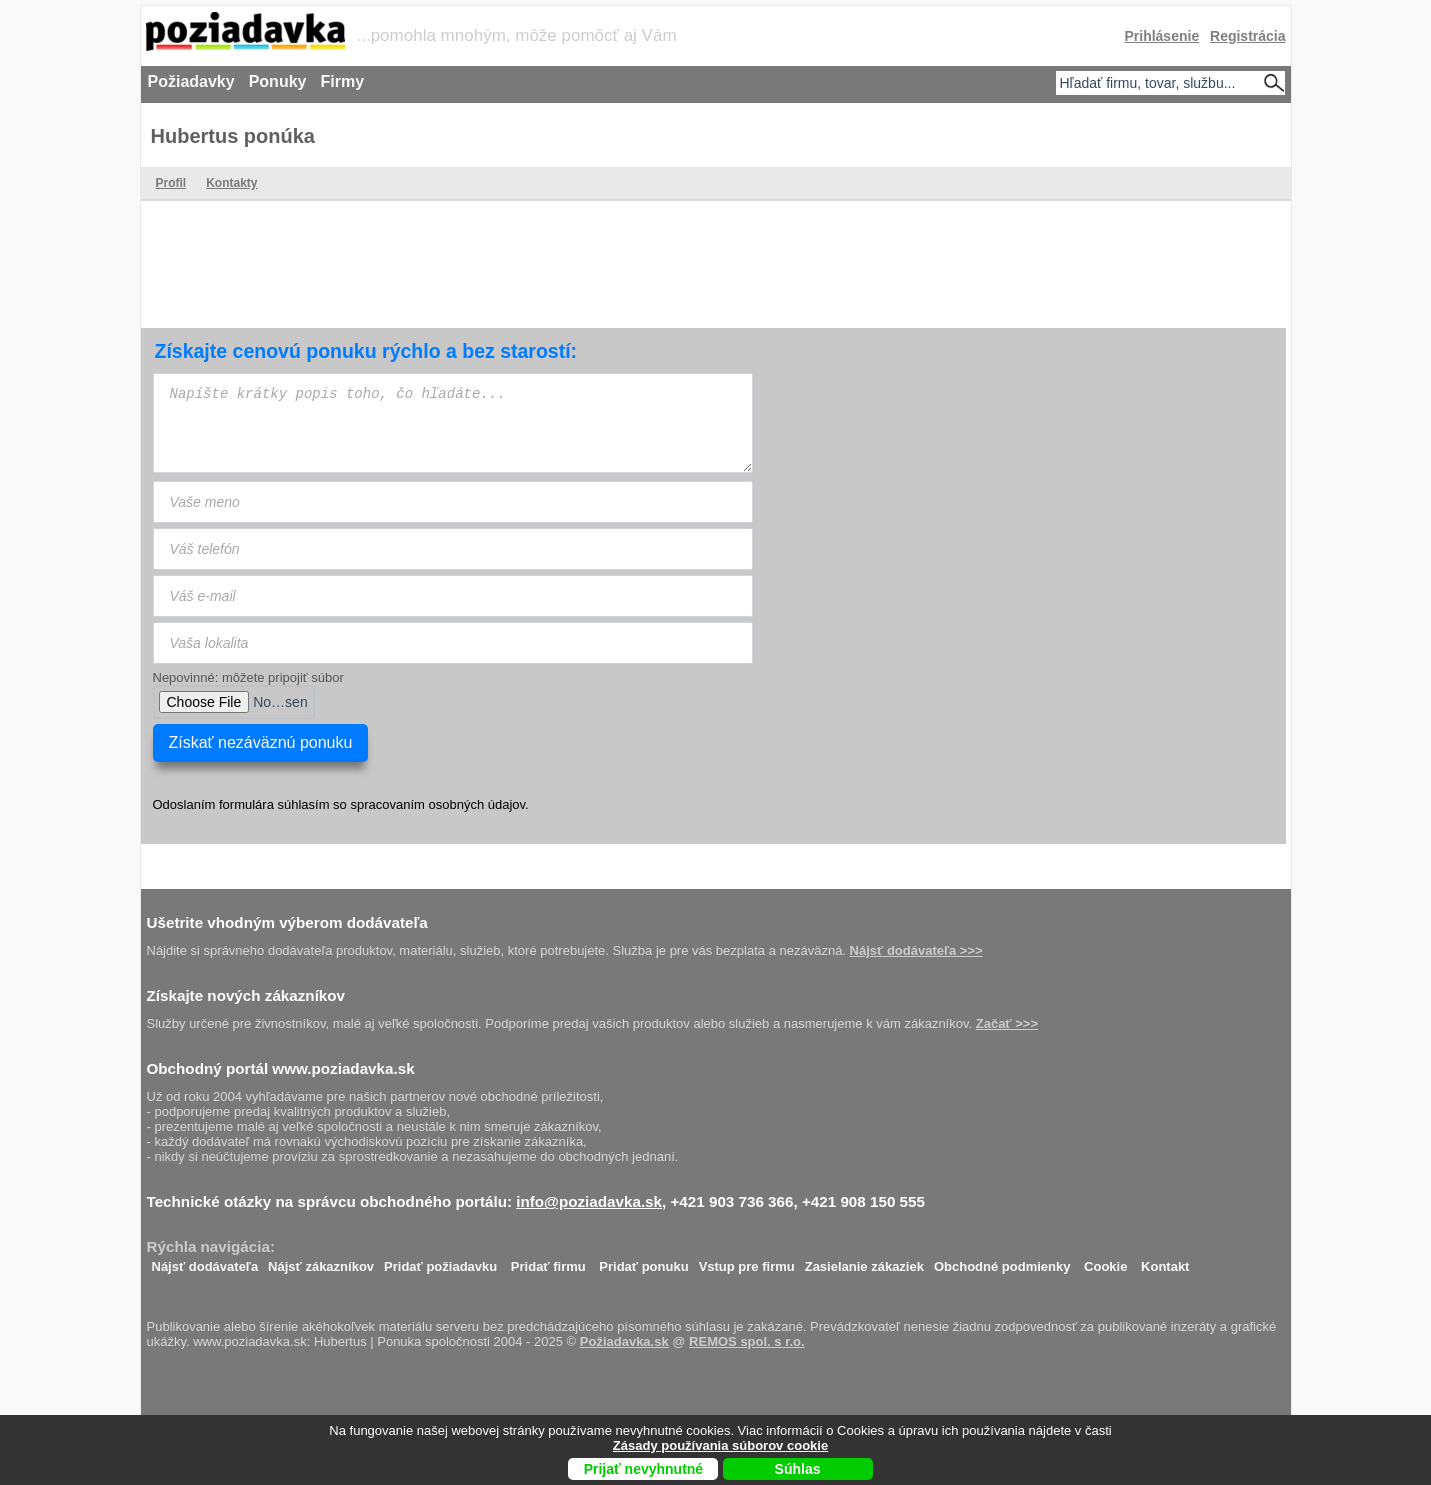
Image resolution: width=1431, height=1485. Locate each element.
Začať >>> (1007, 1023)
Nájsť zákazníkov (321, 1261)
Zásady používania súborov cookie (720, 1445)
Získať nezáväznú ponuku (261, 742)
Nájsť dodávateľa (205, 1261)
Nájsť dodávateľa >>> (916, 950)
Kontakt (1165, 1261)
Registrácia (1247, 36)
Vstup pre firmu (747, 1261)
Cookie (1105, 1261)
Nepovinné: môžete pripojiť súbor (248, 677)
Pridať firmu (548, 1261)
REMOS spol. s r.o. (747, 1341)
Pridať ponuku (643, 1261)
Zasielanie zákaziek (864, 1261)
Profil (171, 183)
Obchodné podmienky (1002, 1261)
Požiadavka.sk (624, 1341)
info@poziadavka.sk (589, 1201)
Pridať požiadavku (440, 1261)
